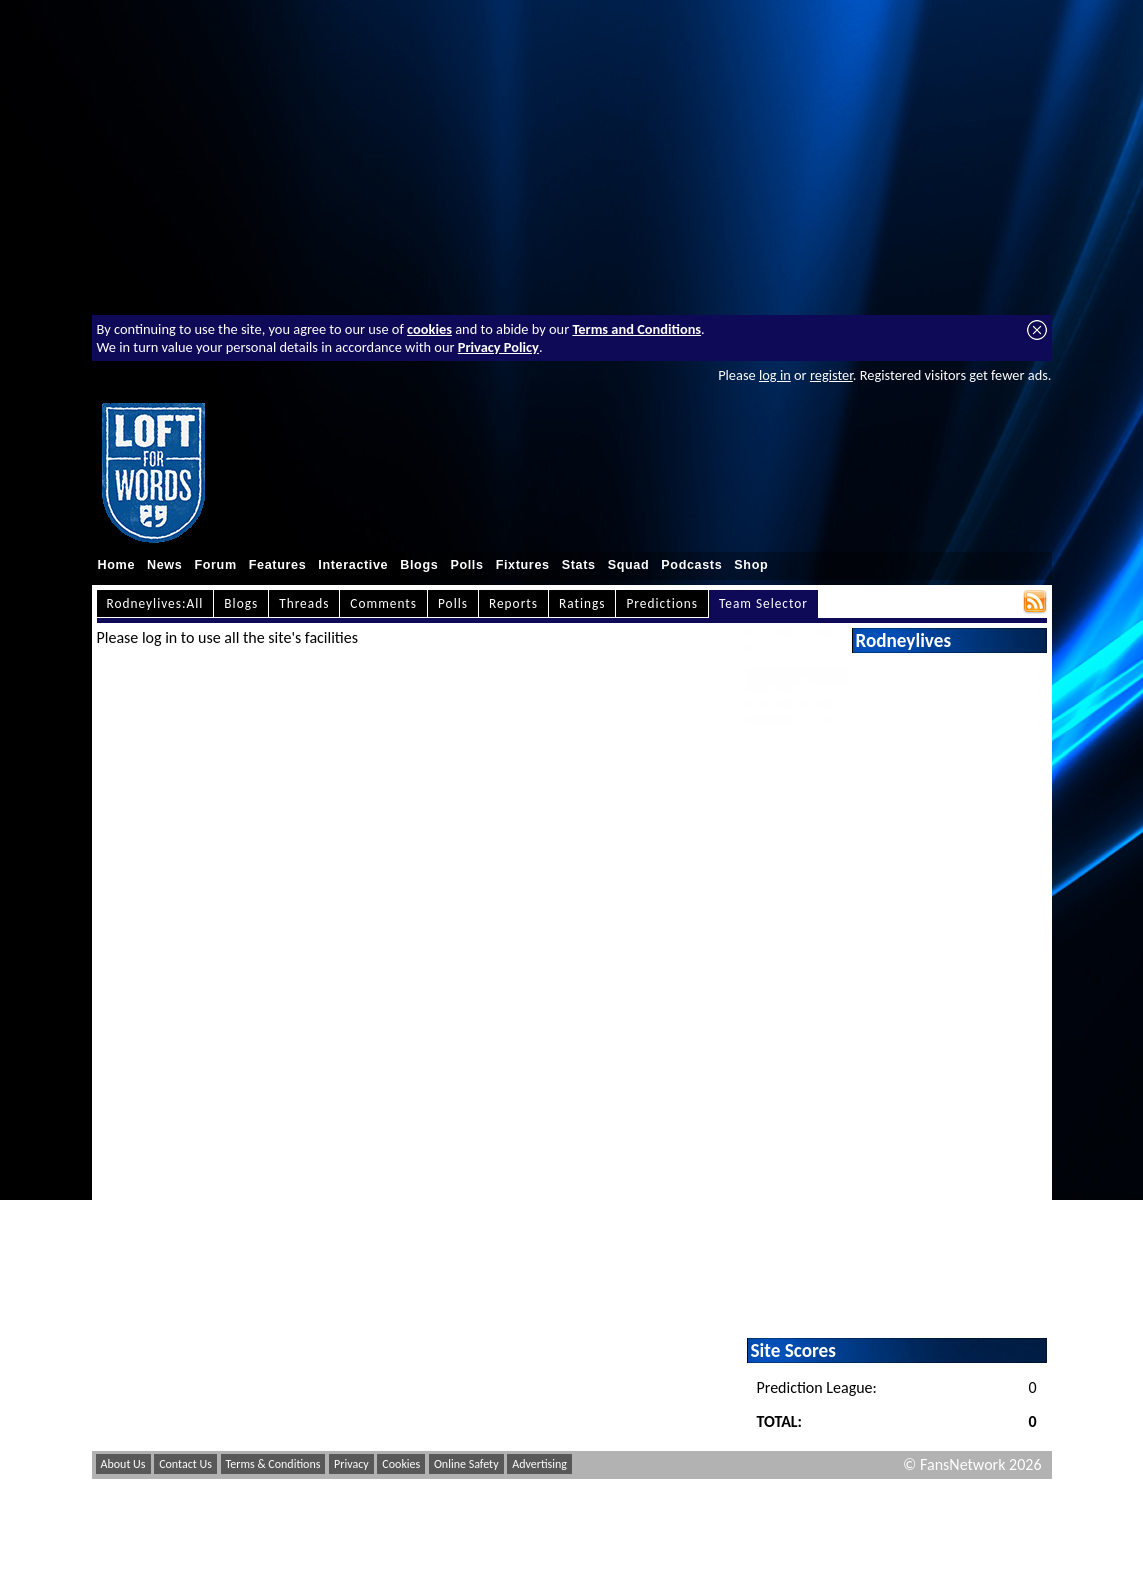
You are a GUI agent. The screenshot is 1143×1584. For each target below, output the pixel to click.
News (164, 565)
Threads (304, 603)
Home (117, 565)
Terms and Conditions (636, 329)
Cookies (401, 1464)
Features (278, 565)
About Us (123, 1464)
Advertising (539, 1464)
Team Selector (763, 603)
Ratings (582, 603)
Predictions (661, 603)
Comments (383, 603)
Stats (579, 565)
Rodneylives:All (155, 603)
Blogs (419, 565)
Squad (629, 565)
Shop (751, 565)
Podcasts (691, 565)
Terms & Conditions (273, 1464)
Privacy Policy (498, 347)
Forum (215, 565)
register (831, 375)
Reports (513, 603)
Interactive (353, 565)
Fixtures (523, 565)
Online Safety (466, 1464)
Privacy (351, 1464)
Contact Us (185, 1464)
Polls (466, 565)
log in (775, 375)
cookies (429, 329)
